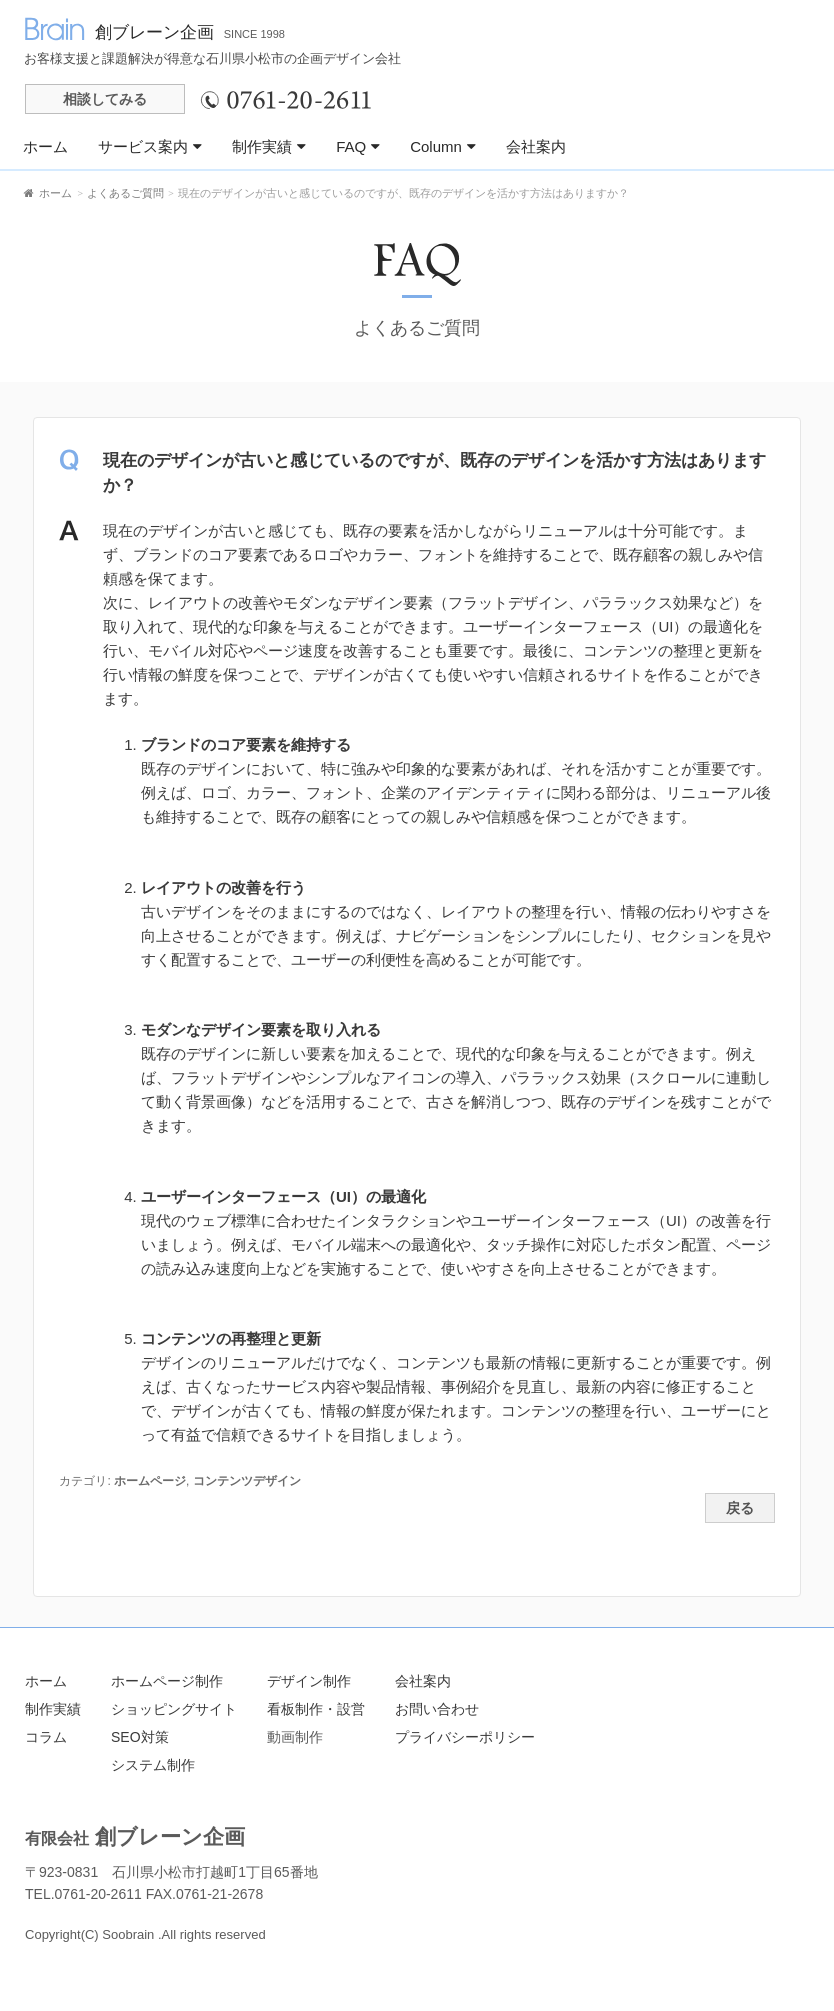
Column (443, 146)
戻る (740, 1508)
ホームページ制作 (167, 1681)
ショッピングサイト (174, 1709)
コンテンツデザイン (247, 1481)
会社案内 (536, 146)
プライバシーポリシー (465, 1737)
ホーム (45, 146)
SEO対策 (140, 1737)
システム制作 (153, 1765)
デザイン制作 (309, 1681)
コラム (46, 1737)
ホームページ (150, 1481)
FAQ (358, 146)
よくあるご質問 (417, 328)
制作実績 (269, 146)
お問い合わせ (437, 1709)
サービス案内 (150, 146)
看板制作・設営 (316, 1709)
